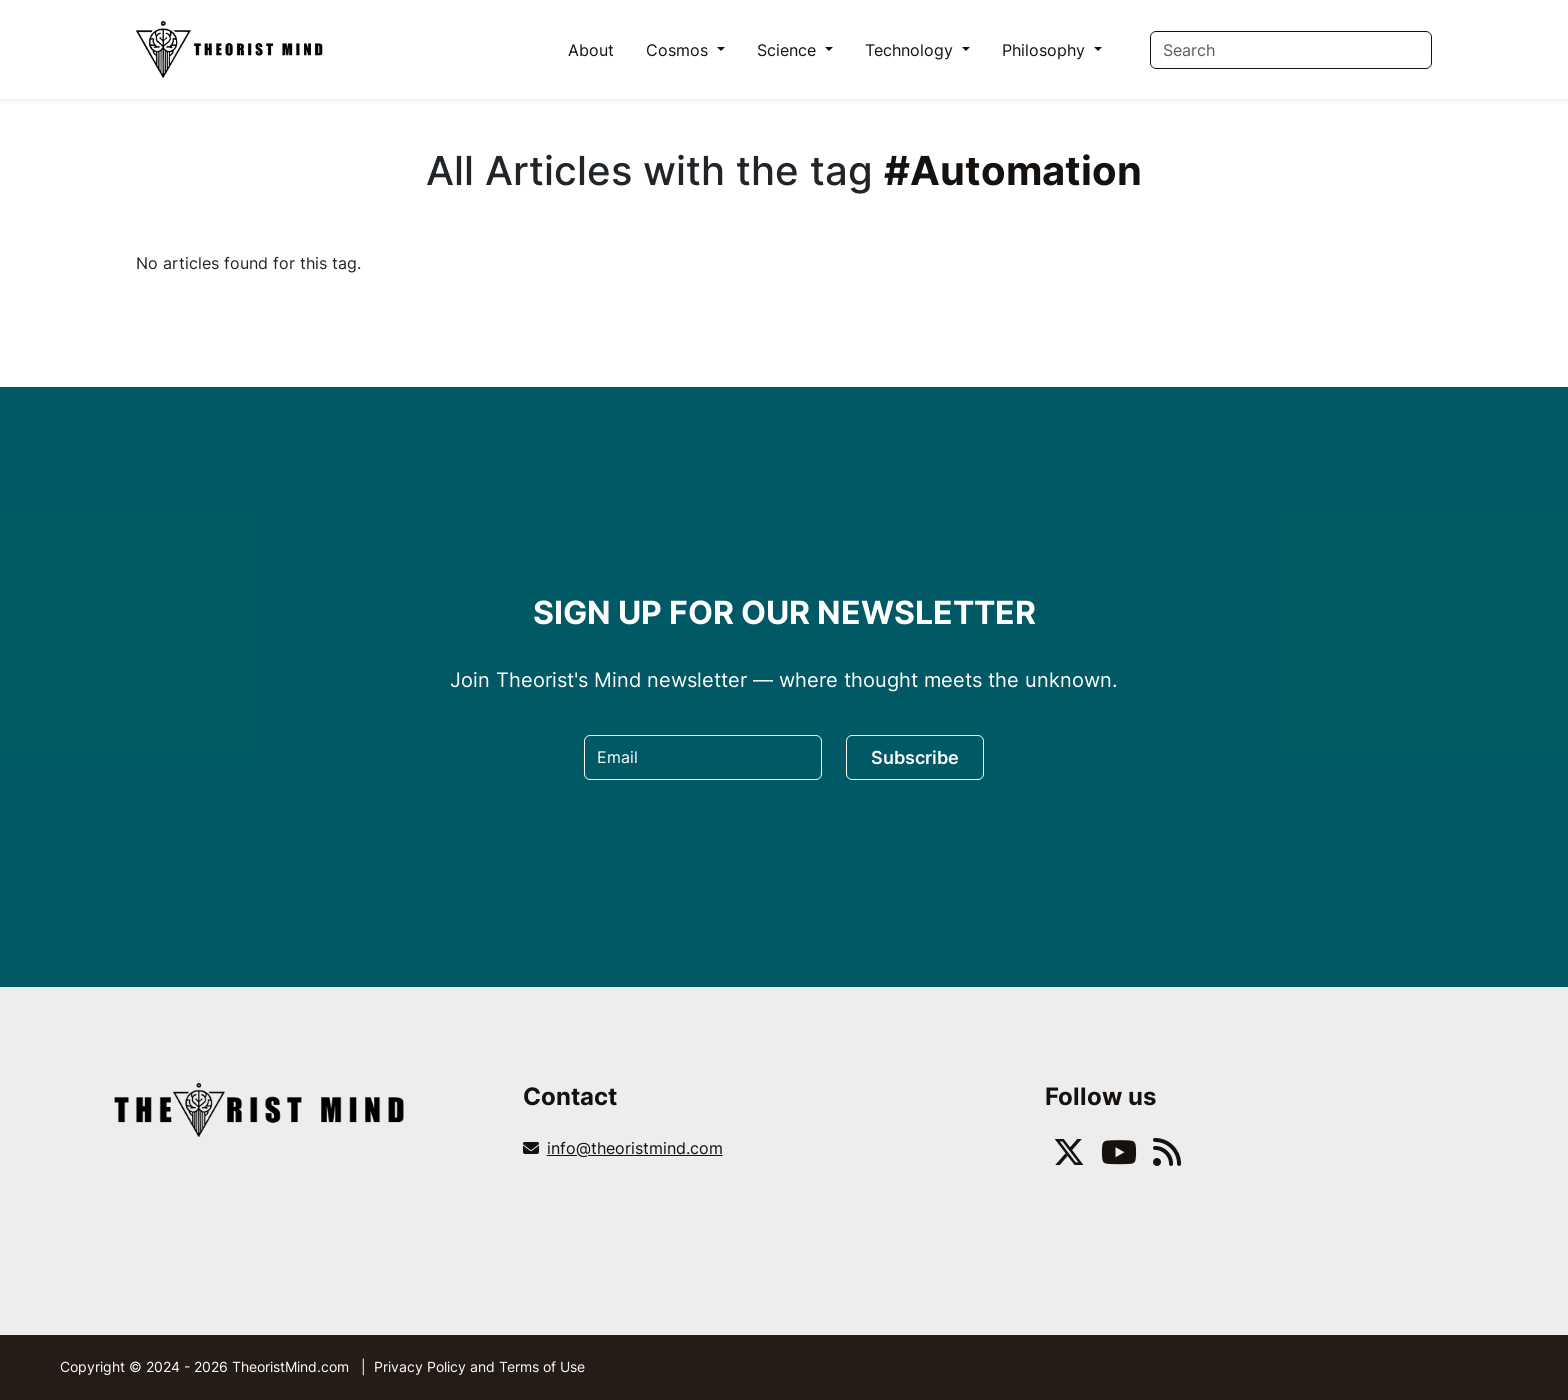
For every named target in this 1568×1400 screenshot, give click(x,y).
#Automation (1013, 170)
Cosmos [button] (679, 50)
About (591, 50)
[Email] (703, 757)
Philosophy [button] (1046, 50)
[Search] (1291, 50)
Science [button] (789, 50)
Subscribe (915, 757)
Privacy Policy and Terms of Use (479, 1366)
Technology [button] (911, 50)
